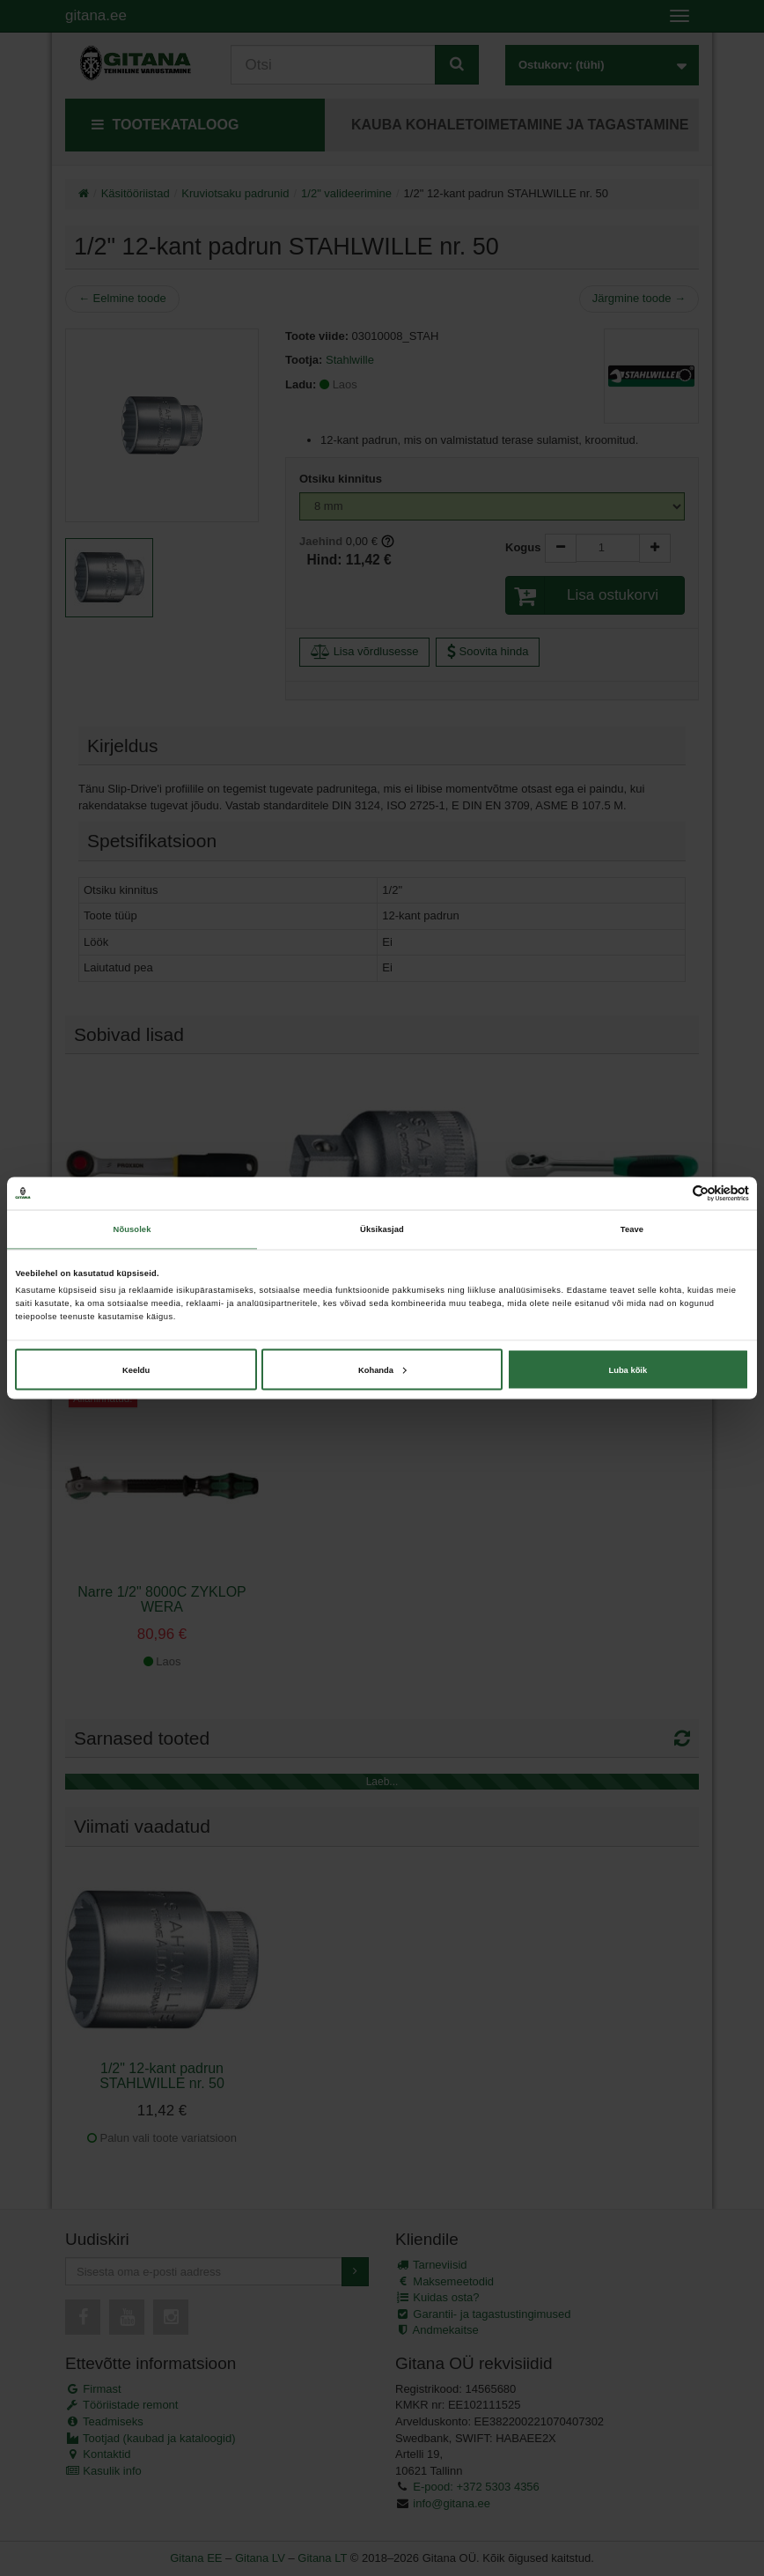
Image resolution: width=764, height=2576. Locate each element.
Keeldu (136, 1369)
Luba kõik (627, 1369)
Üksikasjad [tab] (382, 1229)
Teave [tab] (632, 1229)
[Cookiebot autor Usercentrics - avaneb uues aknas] (672, 1193)
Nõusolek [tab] (132, 1229)
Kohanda (382, 1369)
